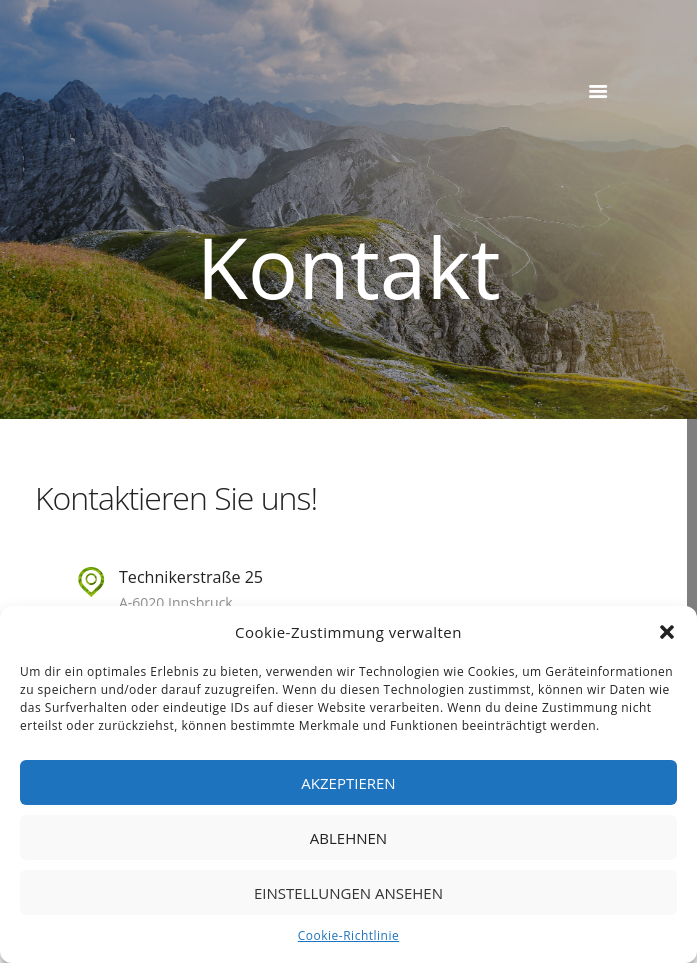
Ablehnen (348, 838)
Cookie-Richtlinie (348, 935)
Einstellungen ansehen (348, 893)
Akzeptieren (348, 783)
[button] (667, 632)
